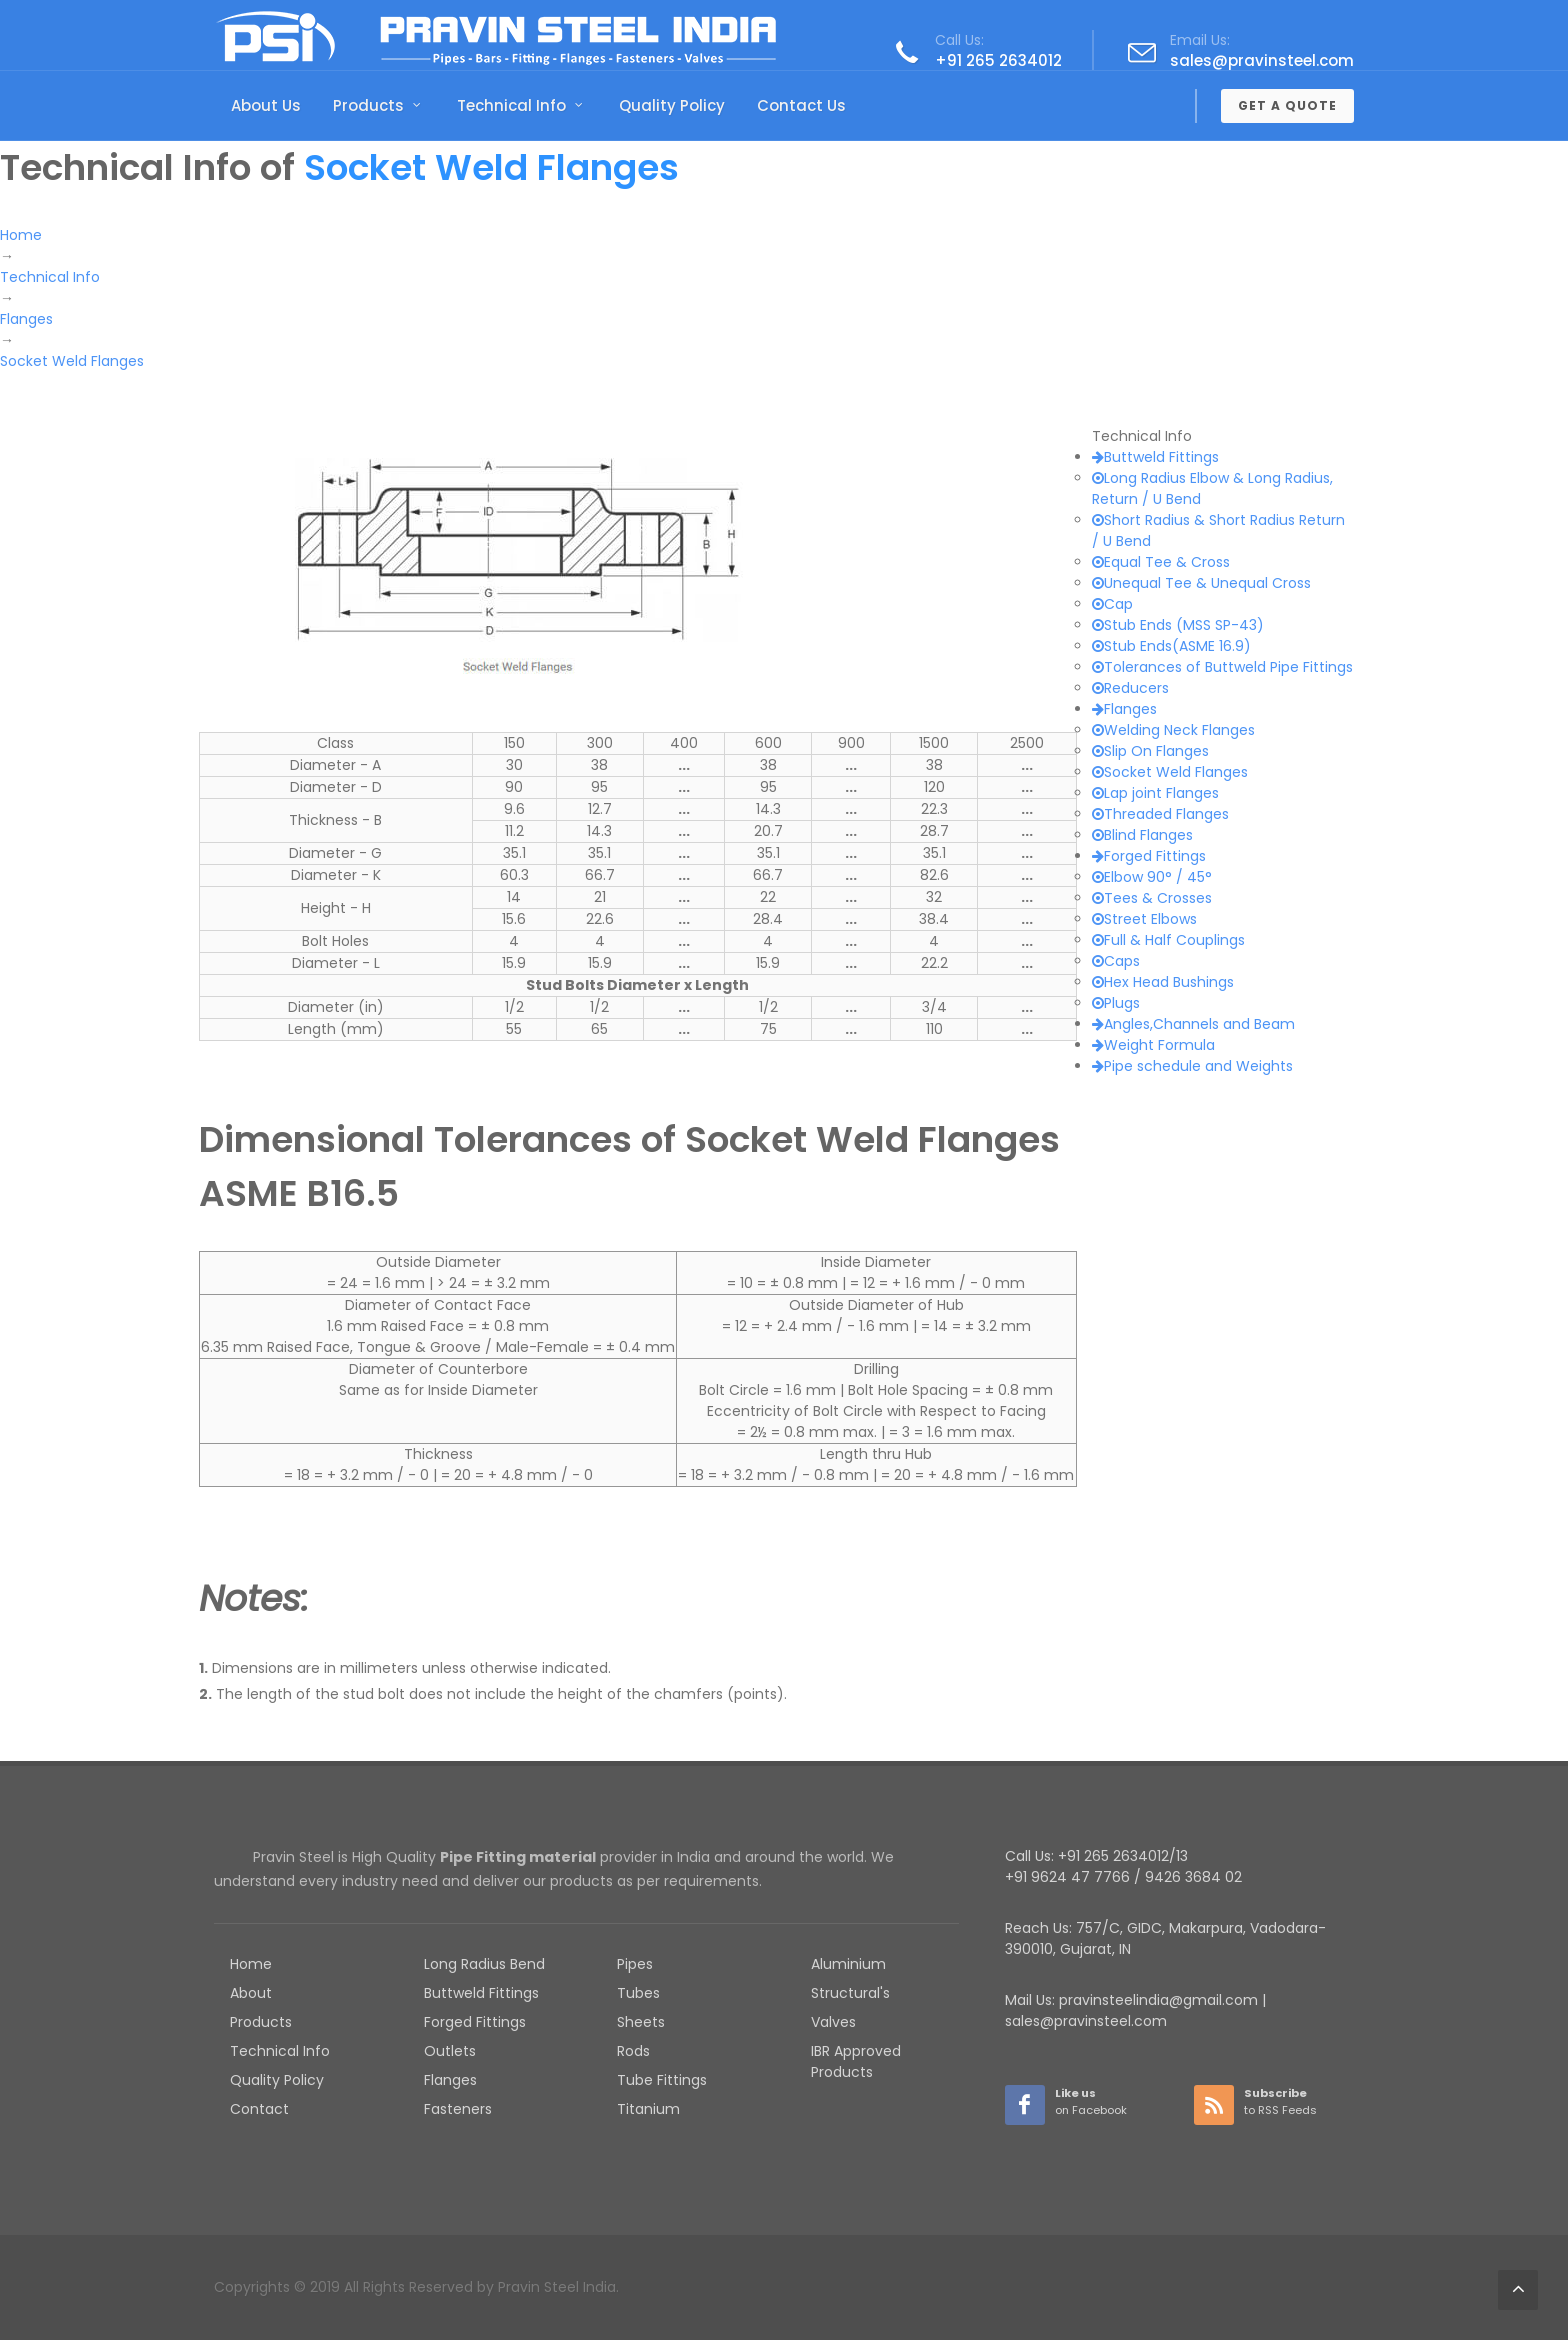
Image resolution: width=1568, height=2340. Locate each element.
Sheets (641, 2022)
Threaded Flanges (1160, 814)
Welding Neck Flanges (1173, 730)
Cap (1112, 604)
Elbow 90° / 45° (1152, 877)
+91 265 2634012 (998, 60)
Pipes (635, 1964)
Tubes (638, 1993)
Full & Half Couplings (1168, 940)
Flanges (1124, 709)
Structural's (850, 1993)
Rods (633, 2051)
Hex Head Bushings (1163, 982)
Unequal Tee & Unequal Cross (1201, 583)
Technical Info (280, 2051)
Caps (1116, 961)
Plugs (1116, 1003)
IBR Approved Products (856, 2061)
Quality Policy (277, 2080)
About (251, 1993)
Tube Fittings (662, 2080)
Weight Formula (1153, 1045)
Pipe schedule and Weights (1192, 1066)
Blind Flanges (1142, 835)
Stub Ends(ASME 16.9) (1171, 646)
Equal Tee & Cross (1161, 562)
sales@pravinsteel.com (1262, 60)
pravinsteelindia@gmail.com (1158, 2000)
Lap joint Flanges (1155, 793)
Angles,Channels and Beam (1193, 1024)
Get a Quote (1287, 105)
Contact (259, 2109)
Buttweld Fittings (1155, 457)
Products (261, 2022)
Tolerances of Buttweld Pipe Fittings (1222, 667)
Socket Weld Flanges (1170, 772)
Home (251, 1964)
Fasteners (458, 2109)
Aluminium (848, 1964)
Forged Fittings (1149, 856)
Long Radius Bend (484, 1964)
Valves (833, 2022)
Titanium (648, 2109)
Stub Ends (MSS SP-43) (1178, 625)
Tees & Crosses (1152, 898)
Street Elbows (1144, 919)
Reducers (1130, 688)
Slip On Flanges (1150, 751)
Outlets (450, 2051)
